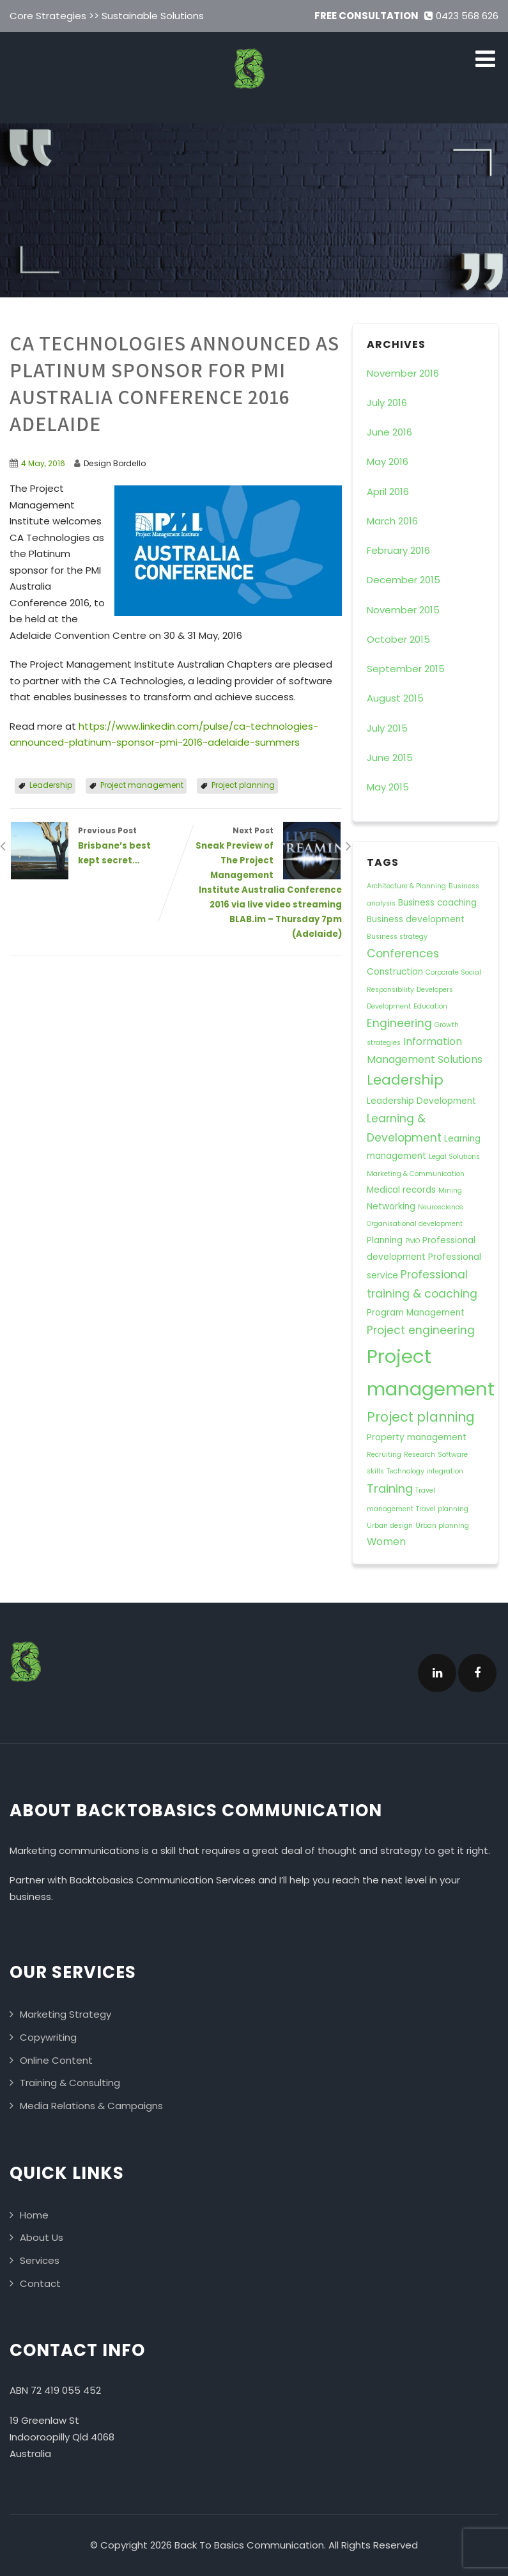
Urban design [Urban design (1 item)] (390, 1525)
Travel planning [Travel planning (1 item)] (442, 1509)
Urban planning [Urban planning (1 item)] (442, 1525)
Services (39, 2260)
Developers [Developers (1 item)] (435, 989)
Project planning (243, 785)
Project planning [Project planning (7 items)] (421, 1417)
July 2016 (387, 402)
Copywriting (48, 2037)
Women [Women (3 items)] (386, 1541)
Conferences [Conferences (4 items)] (403, 953)
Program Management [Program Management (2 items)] (416, 1313)
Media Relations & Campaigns (91, 2105)
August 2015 (395, 698)
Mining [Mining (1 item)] (450, 1190)
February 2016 (398, 550)
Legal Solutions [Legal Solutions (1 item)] (454, 1156)
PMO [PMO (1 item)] (412, 1241)
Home (34, 2215)
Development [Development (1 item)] (389, 1006)
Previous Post (93, 846)
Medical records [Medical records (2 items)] (401, 1190)
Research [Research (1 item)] (419, 1454)
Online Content (56, 2060)
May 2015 (388, 787)
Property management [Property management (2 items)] (416, 1437)
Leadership (50, 785)
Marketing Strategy (65, 2014)
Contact (40, 2283)
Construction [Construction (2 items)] (395, 972)
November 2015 (403, 610)
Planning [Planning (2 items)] (385, 1240)
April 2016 (388, 491)
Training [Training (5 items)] (390, 1488)
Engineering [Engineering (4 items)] (399, 1023)
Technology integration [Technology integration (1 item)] (425, 1471)
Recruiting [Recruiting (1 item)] (384, 1454)
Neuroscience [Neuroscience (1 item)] (440, 1207)
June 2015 (390, 757)
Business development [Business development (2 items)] (416, 919)
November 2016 (403, 373)
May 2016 (387, 461)
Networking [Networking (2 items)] (391, 1206)
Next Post (259, 883)
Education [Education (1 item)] (430, 1006)
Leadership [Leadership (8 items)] (405, 1080)
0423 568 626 (461, 15)
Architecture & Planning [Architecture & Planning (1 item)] (406, 886)
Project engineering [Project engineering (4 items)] (421, 1330)
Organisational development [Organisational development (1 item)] (415, 1224)
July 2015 (387, 728)
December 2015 (403, 579)
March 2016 (392, 521)
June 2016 (389, 432)
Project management (141, 785)
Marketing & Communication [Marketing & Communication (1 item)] (416, 1174)
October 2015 (398, 639)
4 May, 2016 (43, 463)
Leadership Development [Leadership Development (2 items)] (421, 1101)
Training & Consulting (70, 2082)
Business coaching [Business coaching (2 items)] (437, 903)
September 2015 (406, 668)
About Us (41, 2237)
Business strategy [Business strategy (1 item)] (397, 936)
